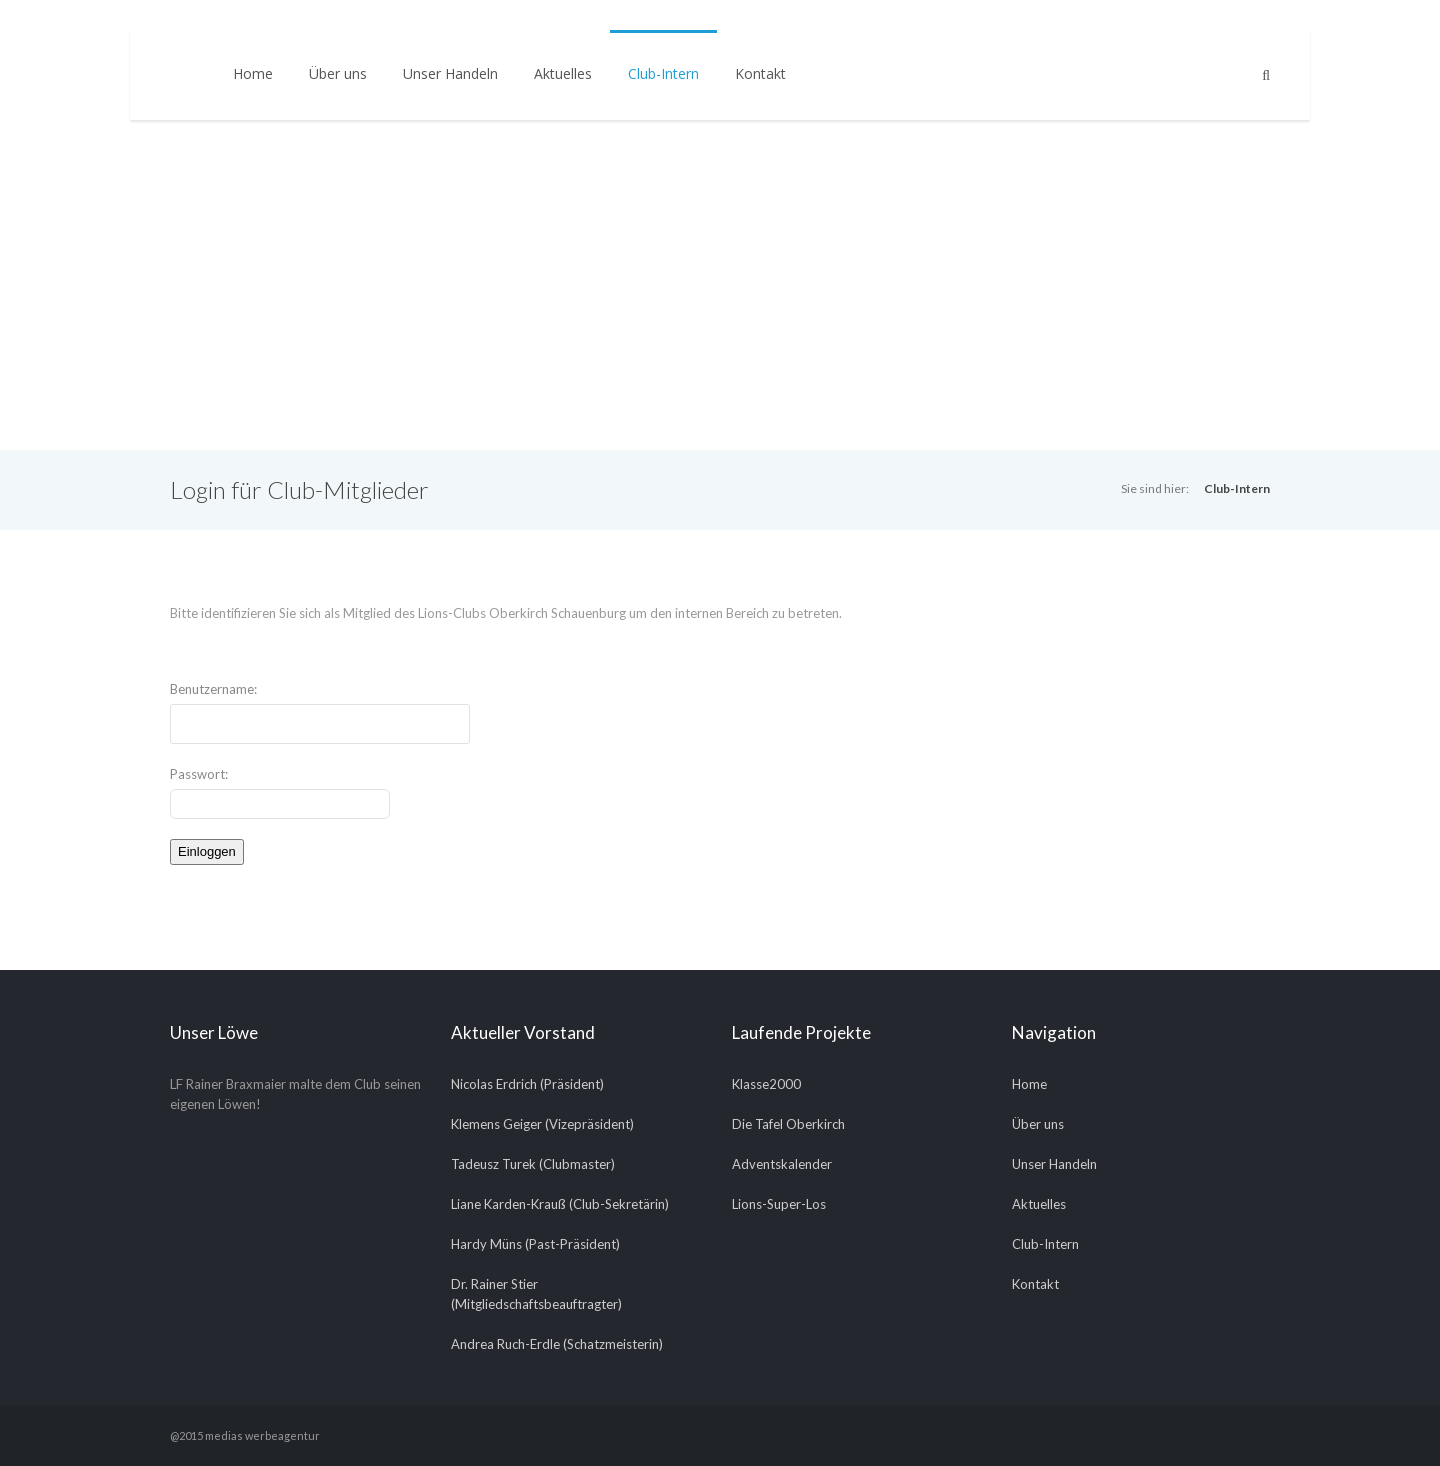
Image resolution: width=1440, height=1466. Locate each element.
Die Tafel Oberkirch (788, 1124)
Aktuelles (563, 73)
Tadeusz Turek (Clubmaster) (533, 1164)
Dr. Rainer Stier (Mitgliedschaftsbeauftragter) (536, 1294)
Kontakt (760, 73)
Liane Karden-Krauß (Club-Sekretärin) (560, 1204)
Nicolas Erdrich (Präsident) (527, 1084)
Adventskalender (782, 1164)
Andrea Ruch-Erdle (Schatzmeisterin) (557, 1344)
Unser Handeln (450, 73)
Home (253, 73)
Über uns (338, 73)
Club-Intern (663, 73)
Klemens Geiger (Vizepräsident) (542, 1124)
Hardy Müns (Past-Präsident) (535, 1244)
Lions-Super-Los (779, 1204)
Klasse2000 (766, 1084)
